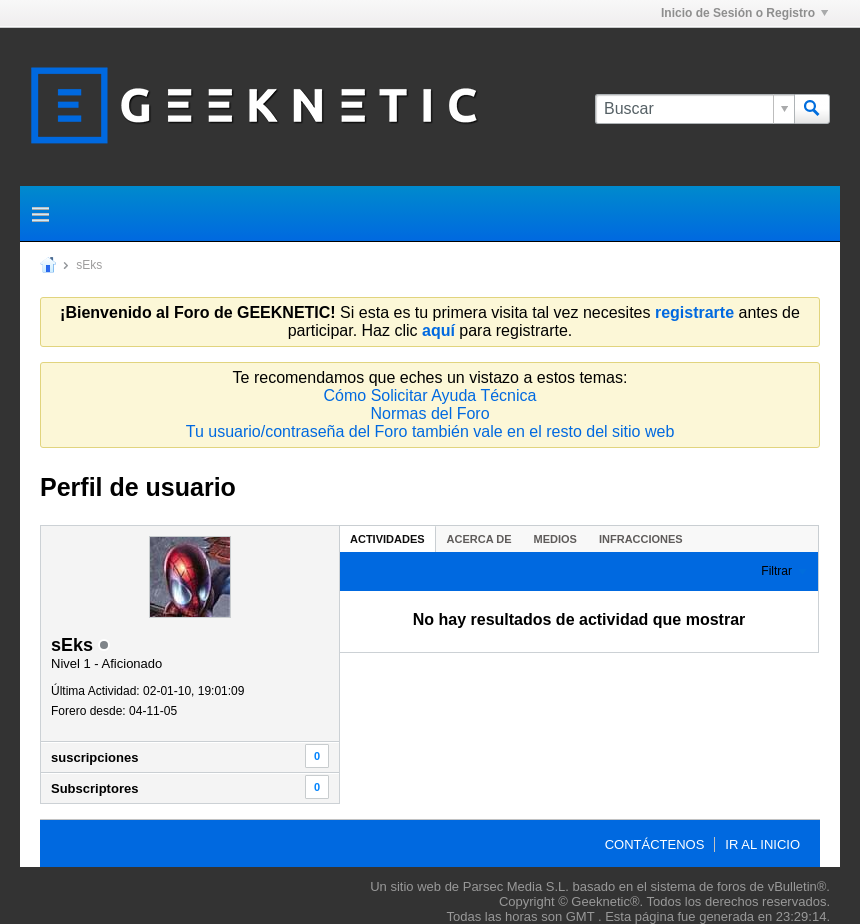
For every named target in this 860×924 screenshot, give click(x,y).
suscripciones (94, 757)
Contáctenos (655, 844)
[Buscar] (694, 109)
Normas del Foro (429, 413)
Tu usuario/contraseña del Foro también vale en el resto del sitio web (430, 431)
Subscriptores (94, 788)
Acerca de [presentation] (479, 539)
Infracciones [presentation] (641, 539)
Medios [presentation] (555, 539)
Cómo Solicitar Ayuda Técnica (430, 395)
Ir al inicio (762, 844)
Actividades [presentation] (387, 539)
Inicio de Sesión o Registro (744, 13)
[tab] (387, 538)
